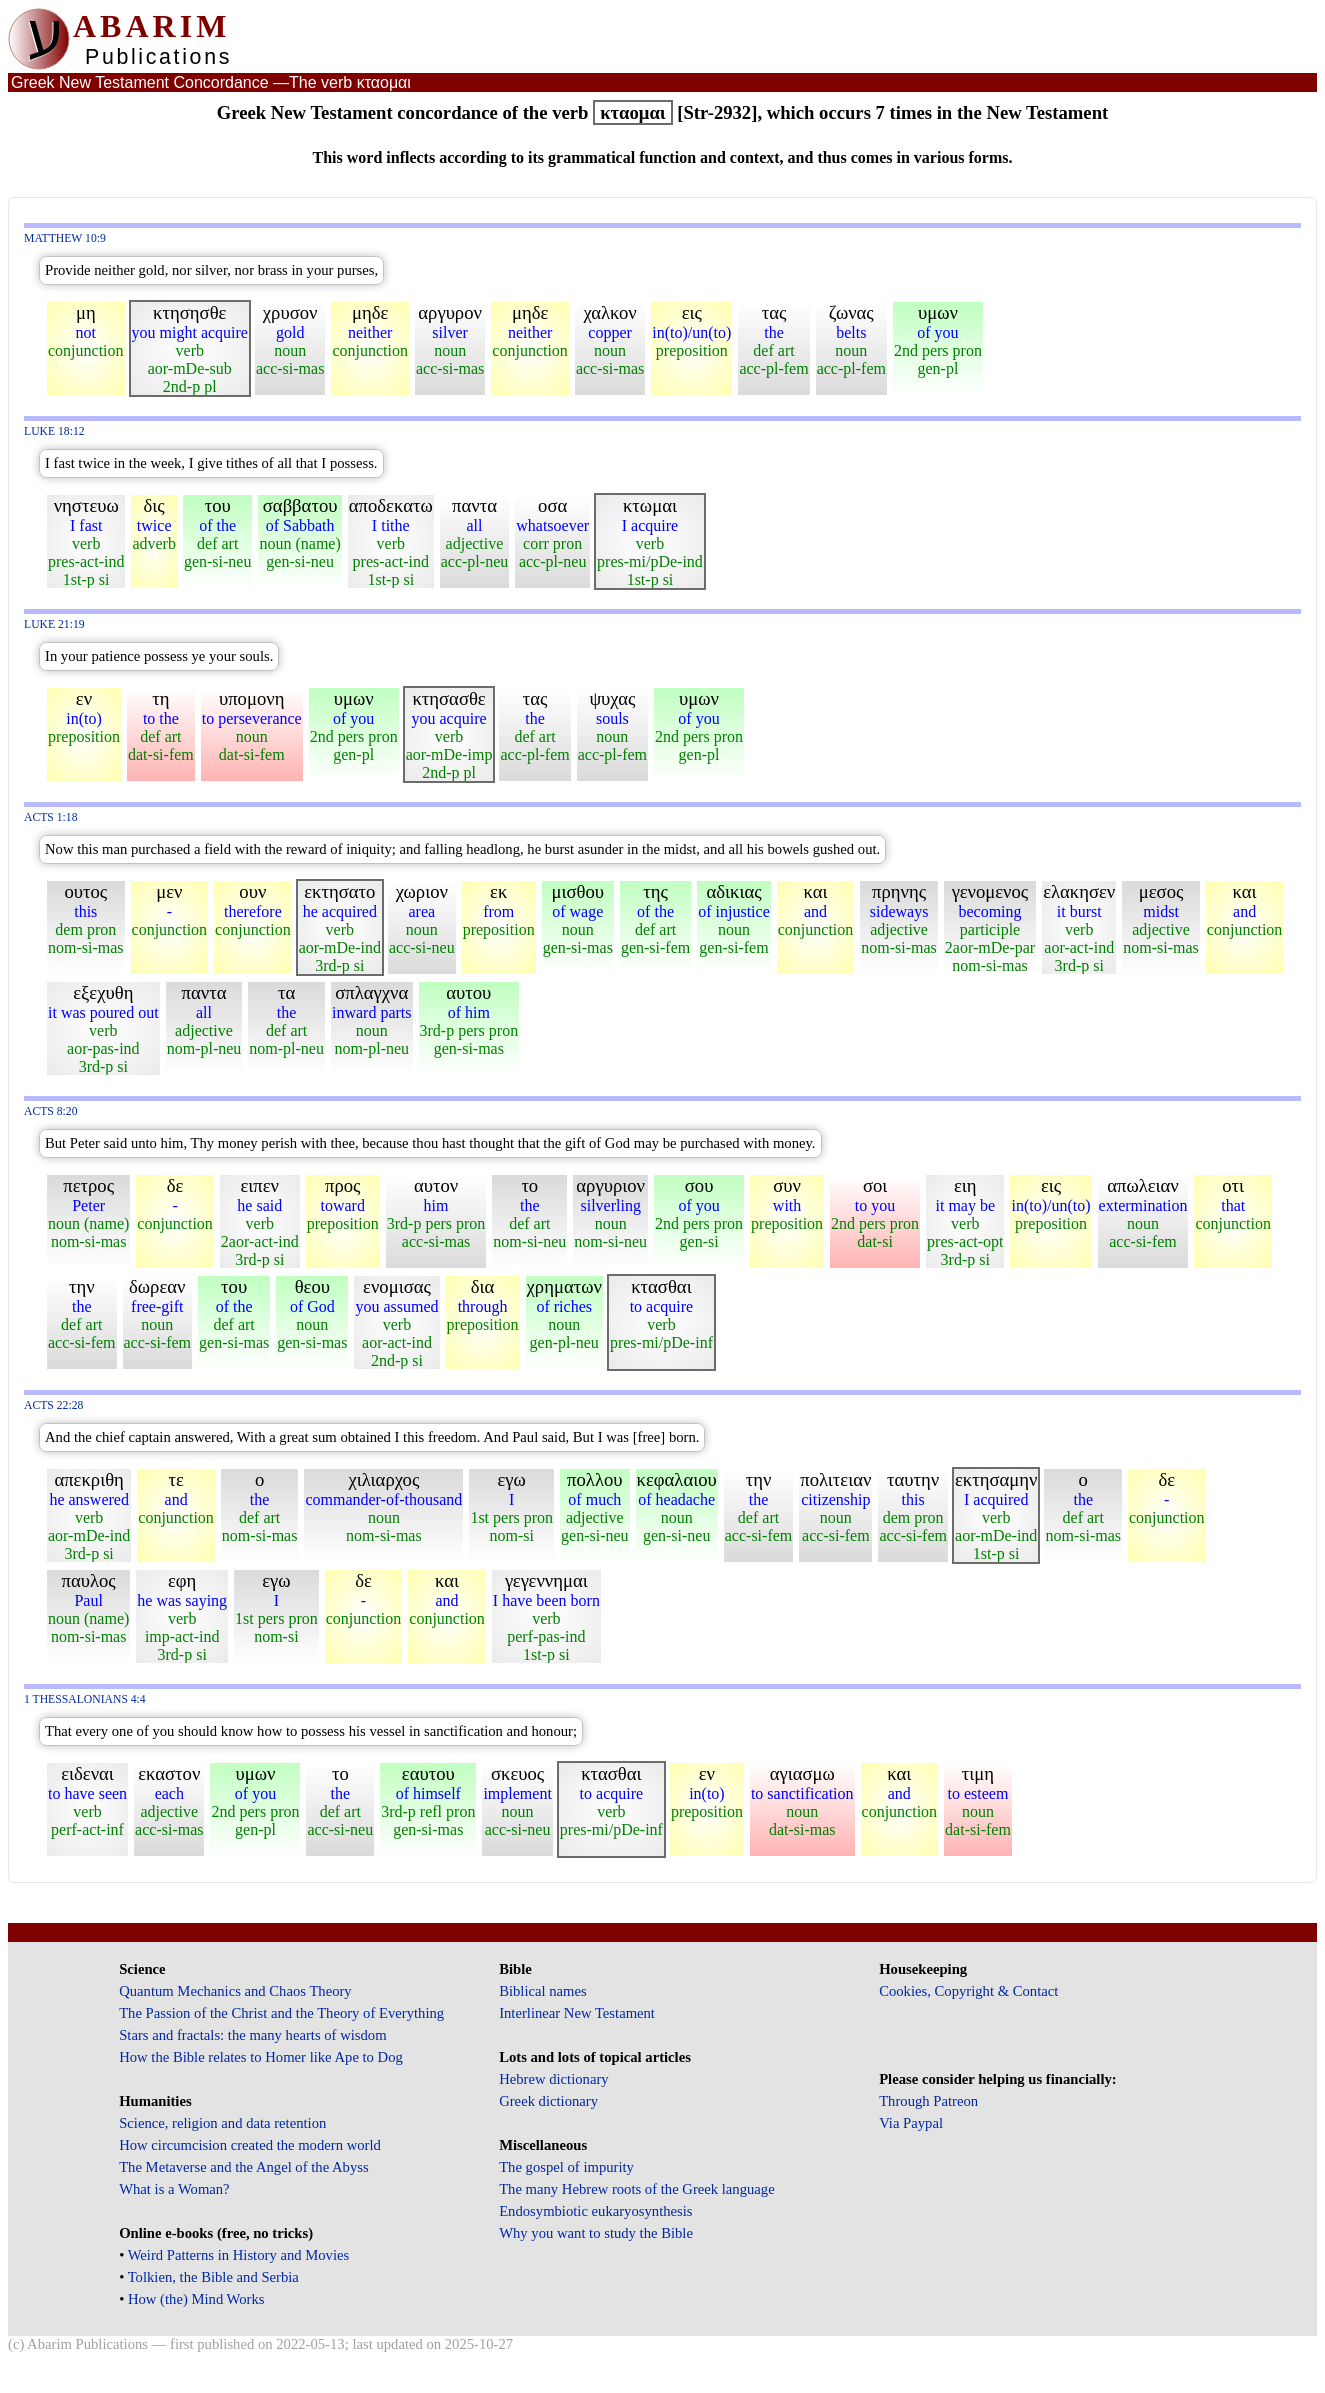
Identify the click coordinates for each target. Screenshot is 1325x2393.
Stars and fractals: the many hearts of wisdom (252, 2035)
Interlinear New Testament (577, 2013)
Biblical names (543, 1991)
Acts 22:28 (53, 1405)
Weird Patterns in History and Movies (238, 2255)
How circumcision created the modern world (250, 2145)
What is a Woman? (174, 2189)
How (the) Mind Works (196, 2299)
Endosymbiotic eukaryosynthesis (595, 2211)
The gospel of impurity (566, 2167)
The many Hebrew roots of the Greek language (637, 2189)
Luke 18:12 (54, 431)
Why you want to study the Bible (596, 2233)
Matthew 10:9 (65, 238)
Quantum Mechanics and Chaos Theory (235, 1991)
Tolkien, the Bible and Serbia (213, 2277)
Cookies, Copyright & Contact (968, 1991)
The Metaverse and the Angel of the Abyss (244, 2167)
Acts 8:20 (51, 1111)
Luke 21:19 (54, 624)
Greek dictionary (548, 2101)
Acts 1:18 (51, 817)
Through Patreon (928, 2101)
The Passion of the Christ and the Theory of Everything (281, 2013)
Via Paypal (911, 2123)
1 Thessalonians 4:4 (85, 1699)
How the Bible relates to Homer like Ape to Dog (261, 2057)
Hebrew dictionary (553, 2079)
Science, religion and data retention (222, 2123)
